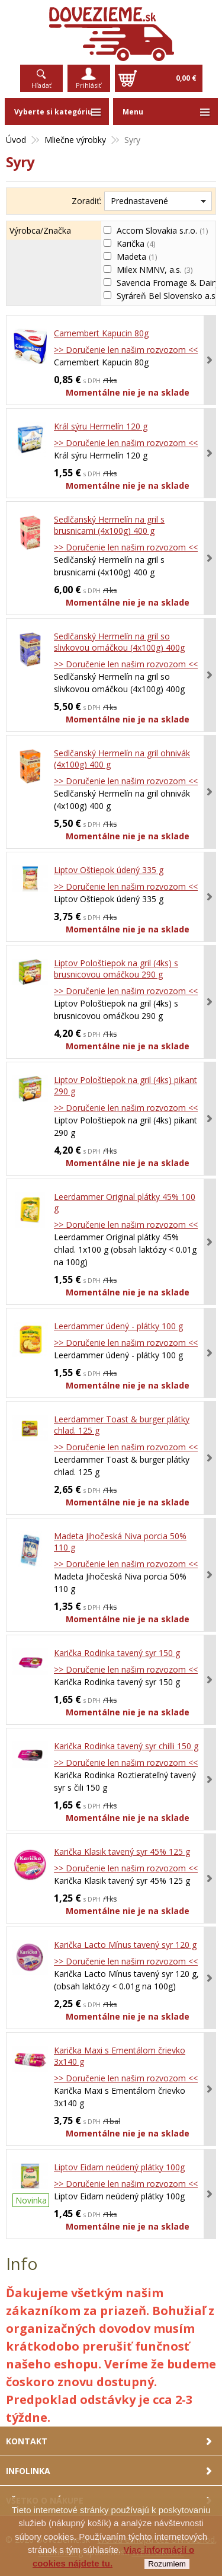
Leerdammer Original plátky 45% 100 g (124, 1202)
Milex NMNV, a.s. (154, 269)
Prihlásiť (88, 85)
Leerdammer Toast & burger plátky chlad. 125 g (121, 1424)
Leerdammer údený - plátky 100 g (118, 1326)
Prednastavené (139, 200)
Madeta (137, 256)
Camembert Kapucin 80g (101, 333)
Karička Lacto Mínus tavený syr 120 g (125, 1944)
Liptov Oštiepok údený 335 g (108, 869)
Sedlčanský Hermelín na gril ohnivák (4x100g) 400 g (122, 758)
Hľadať (41, 85)
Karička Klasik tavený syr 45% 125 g (122, 1851)
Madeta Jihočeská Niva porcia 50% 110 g (120, 1541)
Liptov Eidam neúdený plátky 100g (119, 2167)
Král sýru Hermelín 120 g (100, 426)
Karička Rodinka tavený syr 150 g (117, 1652)
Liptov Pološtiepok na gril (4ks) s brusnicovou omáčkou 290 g (116, 968)
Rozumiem (167, 2563)
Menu (133, 112)
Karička (136, 243)
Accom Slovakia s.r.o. (162, 230)
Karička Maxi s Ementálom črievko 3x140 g (119, 2056)
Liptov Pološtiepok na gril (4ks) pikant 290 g (125, 1085)
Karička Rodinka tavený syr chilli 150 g (126, 1746)
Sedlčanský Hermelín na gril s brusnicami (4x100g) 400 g (109, 525)
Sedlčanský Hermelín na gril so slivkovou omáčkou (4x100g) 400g (119, 642)
